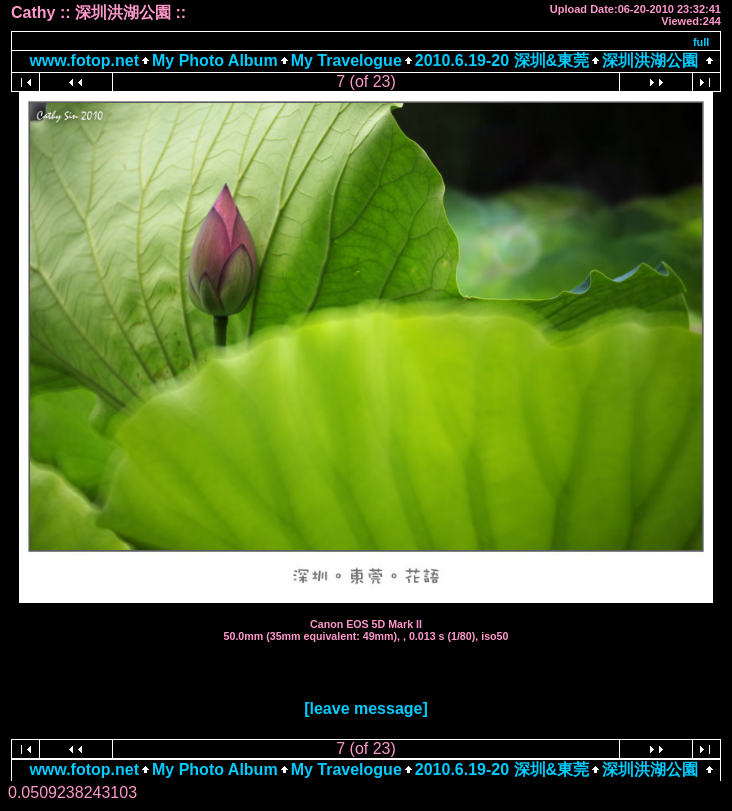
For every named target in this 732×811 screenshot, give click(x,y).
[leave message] (366, 708)
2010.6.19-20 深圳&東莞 (502, 60)
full (701, 42)
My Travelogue (346, 60)
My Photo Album (215, 60)
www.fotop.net (84, 60)
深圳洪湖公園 (650, 60)
